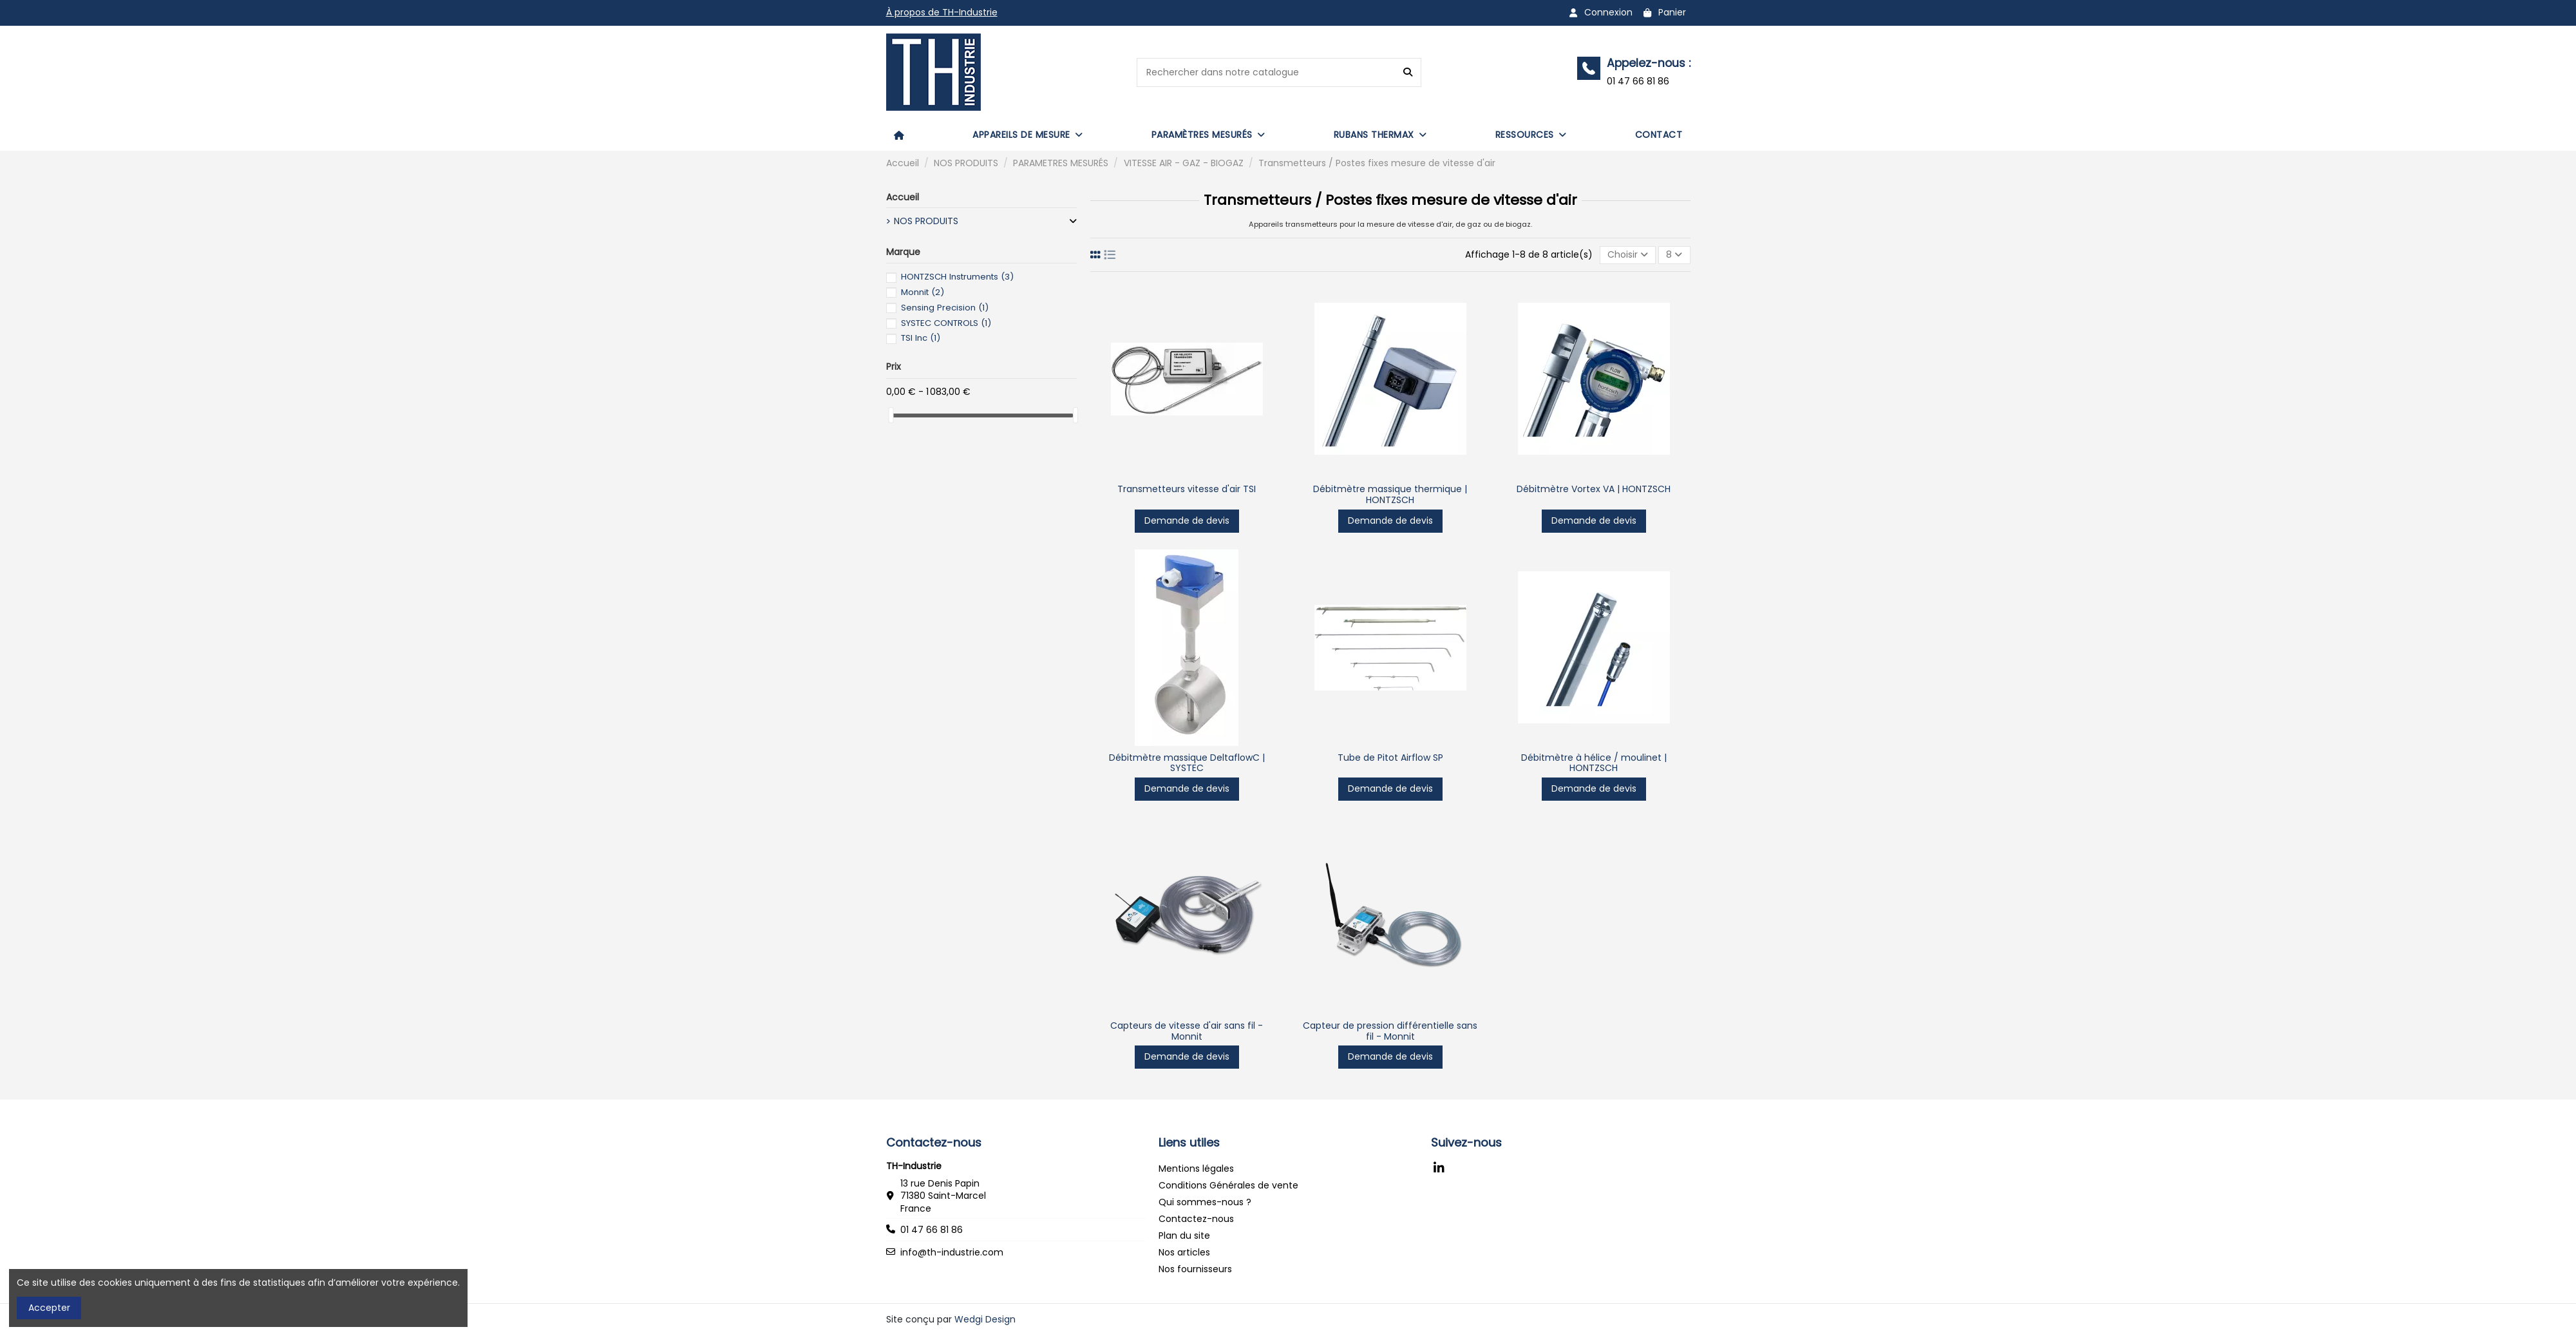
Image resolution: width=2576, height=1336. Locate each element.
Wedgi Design (985, 1319)
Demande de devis (1186, 520)
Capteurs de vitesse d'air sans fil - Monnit (1186, 1031)
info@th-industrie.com (951, 1252)
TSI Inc (920, 338)
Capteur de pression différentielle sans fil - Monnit (1390, 1031)
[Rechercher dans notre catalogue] (1407, 72)
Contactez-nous (1196, 1218)
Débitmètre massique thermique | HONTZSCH (1390, 494)
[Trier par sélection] (1628, 255)
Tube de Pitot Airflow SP (1390, 757)
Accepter (49, 1307)
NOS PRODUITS (926, 221)
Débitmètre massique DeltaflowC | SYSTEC (1187, 763)
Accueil (902, 197)
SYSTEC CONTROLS (946, 323)
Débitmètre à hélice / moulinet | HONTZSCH (1594, 763)
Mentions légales (1196, 1168)
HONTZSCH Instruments (957, 277)
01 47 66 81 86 (931, 1229)
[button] (1028, 135)
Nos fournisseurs (1195, 1269)
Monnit (922, 292)
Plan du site (1184, 1235)
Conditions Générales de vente (1228, 1185)
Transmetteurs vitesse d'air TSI (1186, 488)
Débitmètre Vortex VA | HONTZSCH (1594, 488)
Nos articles (1184, 1252)
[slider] (890, 415)
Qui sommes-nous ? (1205, 1202)
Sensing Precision (945, 307)
